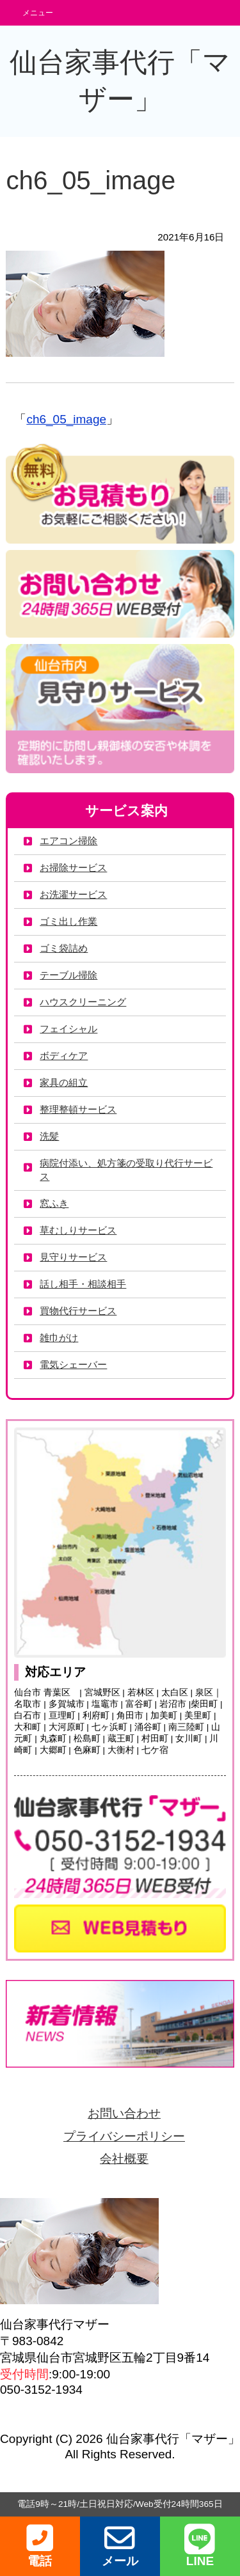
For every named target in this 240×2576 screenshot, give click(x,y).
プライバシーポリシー (124, 2136)
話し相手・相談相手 (83, 1283)
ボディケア (64, 1055)
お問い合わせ (124, 2113)
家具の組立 (64, 1082)
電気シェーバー (73, 1364)
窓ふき (54, 1203)
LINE (199, 2546)
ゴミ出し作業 (68, 921)
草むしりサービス (78, 1230)
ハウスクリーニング (83, 1001)
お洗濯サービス (73, 894)
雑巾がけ (59, 1337)
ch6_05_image (66, 419)
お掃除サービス (73, 867)
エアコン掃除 (68, 840)
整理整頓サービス (78, 1109)
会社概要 (124, 2158)
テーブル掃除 (68, 975)
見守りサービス (73, 1257)
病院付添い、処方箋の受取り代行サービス (126, 1170)
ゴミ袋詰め (64, 948)
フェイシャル (68, 1028)
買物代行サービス (78, 1310)
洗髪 (49, 1136)
